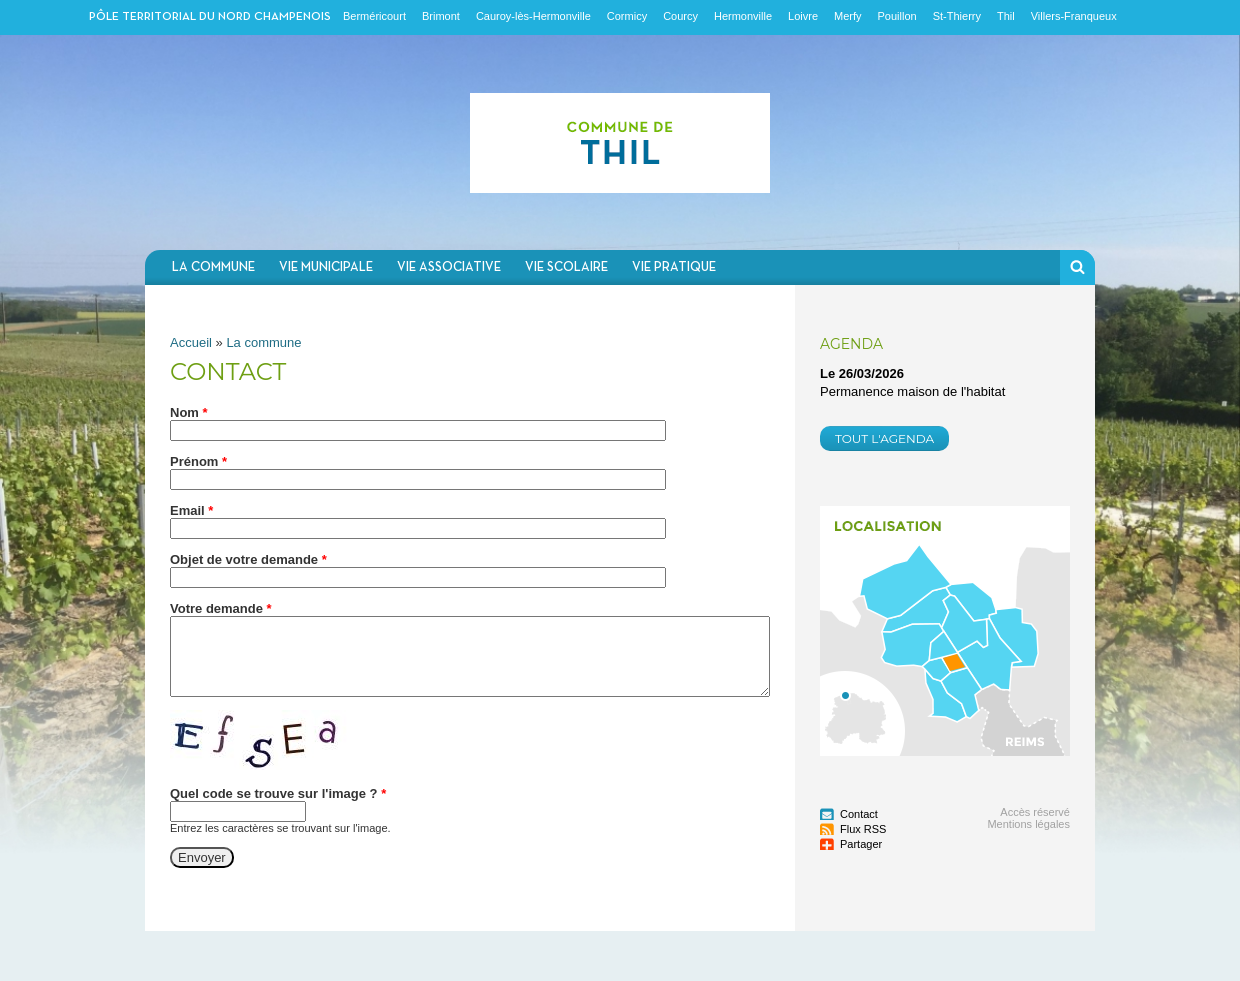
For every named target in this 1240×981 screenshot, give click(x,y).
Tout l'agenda (884, 438)
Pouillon (897, 16)
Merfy (848, 16)
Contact (859, 814)
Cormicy (627, 16)
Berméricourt (374, 16)
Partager (861, 844)
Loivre (803, 16)
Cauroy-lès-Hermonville (533, 16)
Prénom (198, 461)
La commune (213, 267)
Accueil (191, 342)
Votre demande (221, 608)
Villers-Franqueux (1074, 16)
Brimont (441, 16)
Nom (189, 412)
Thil (1006, 16)
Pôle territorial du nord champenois (210, 17)
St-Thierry (957, 16)
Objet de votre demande (248, 559)
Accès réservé (1035, 812)
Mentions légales (1028, 824)
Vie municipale (326, 267)
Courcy (680, 16)
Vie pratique (674, 267)
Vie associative (449, 267)
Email (191, 510)
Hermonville (743, 16)
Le (862, 373)
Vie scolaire (566, 267)
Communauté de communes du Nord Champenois (620, 142)
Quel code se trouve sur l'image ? (278, 793)
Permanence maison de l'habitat (912, 391)
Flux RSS (863, 829)
